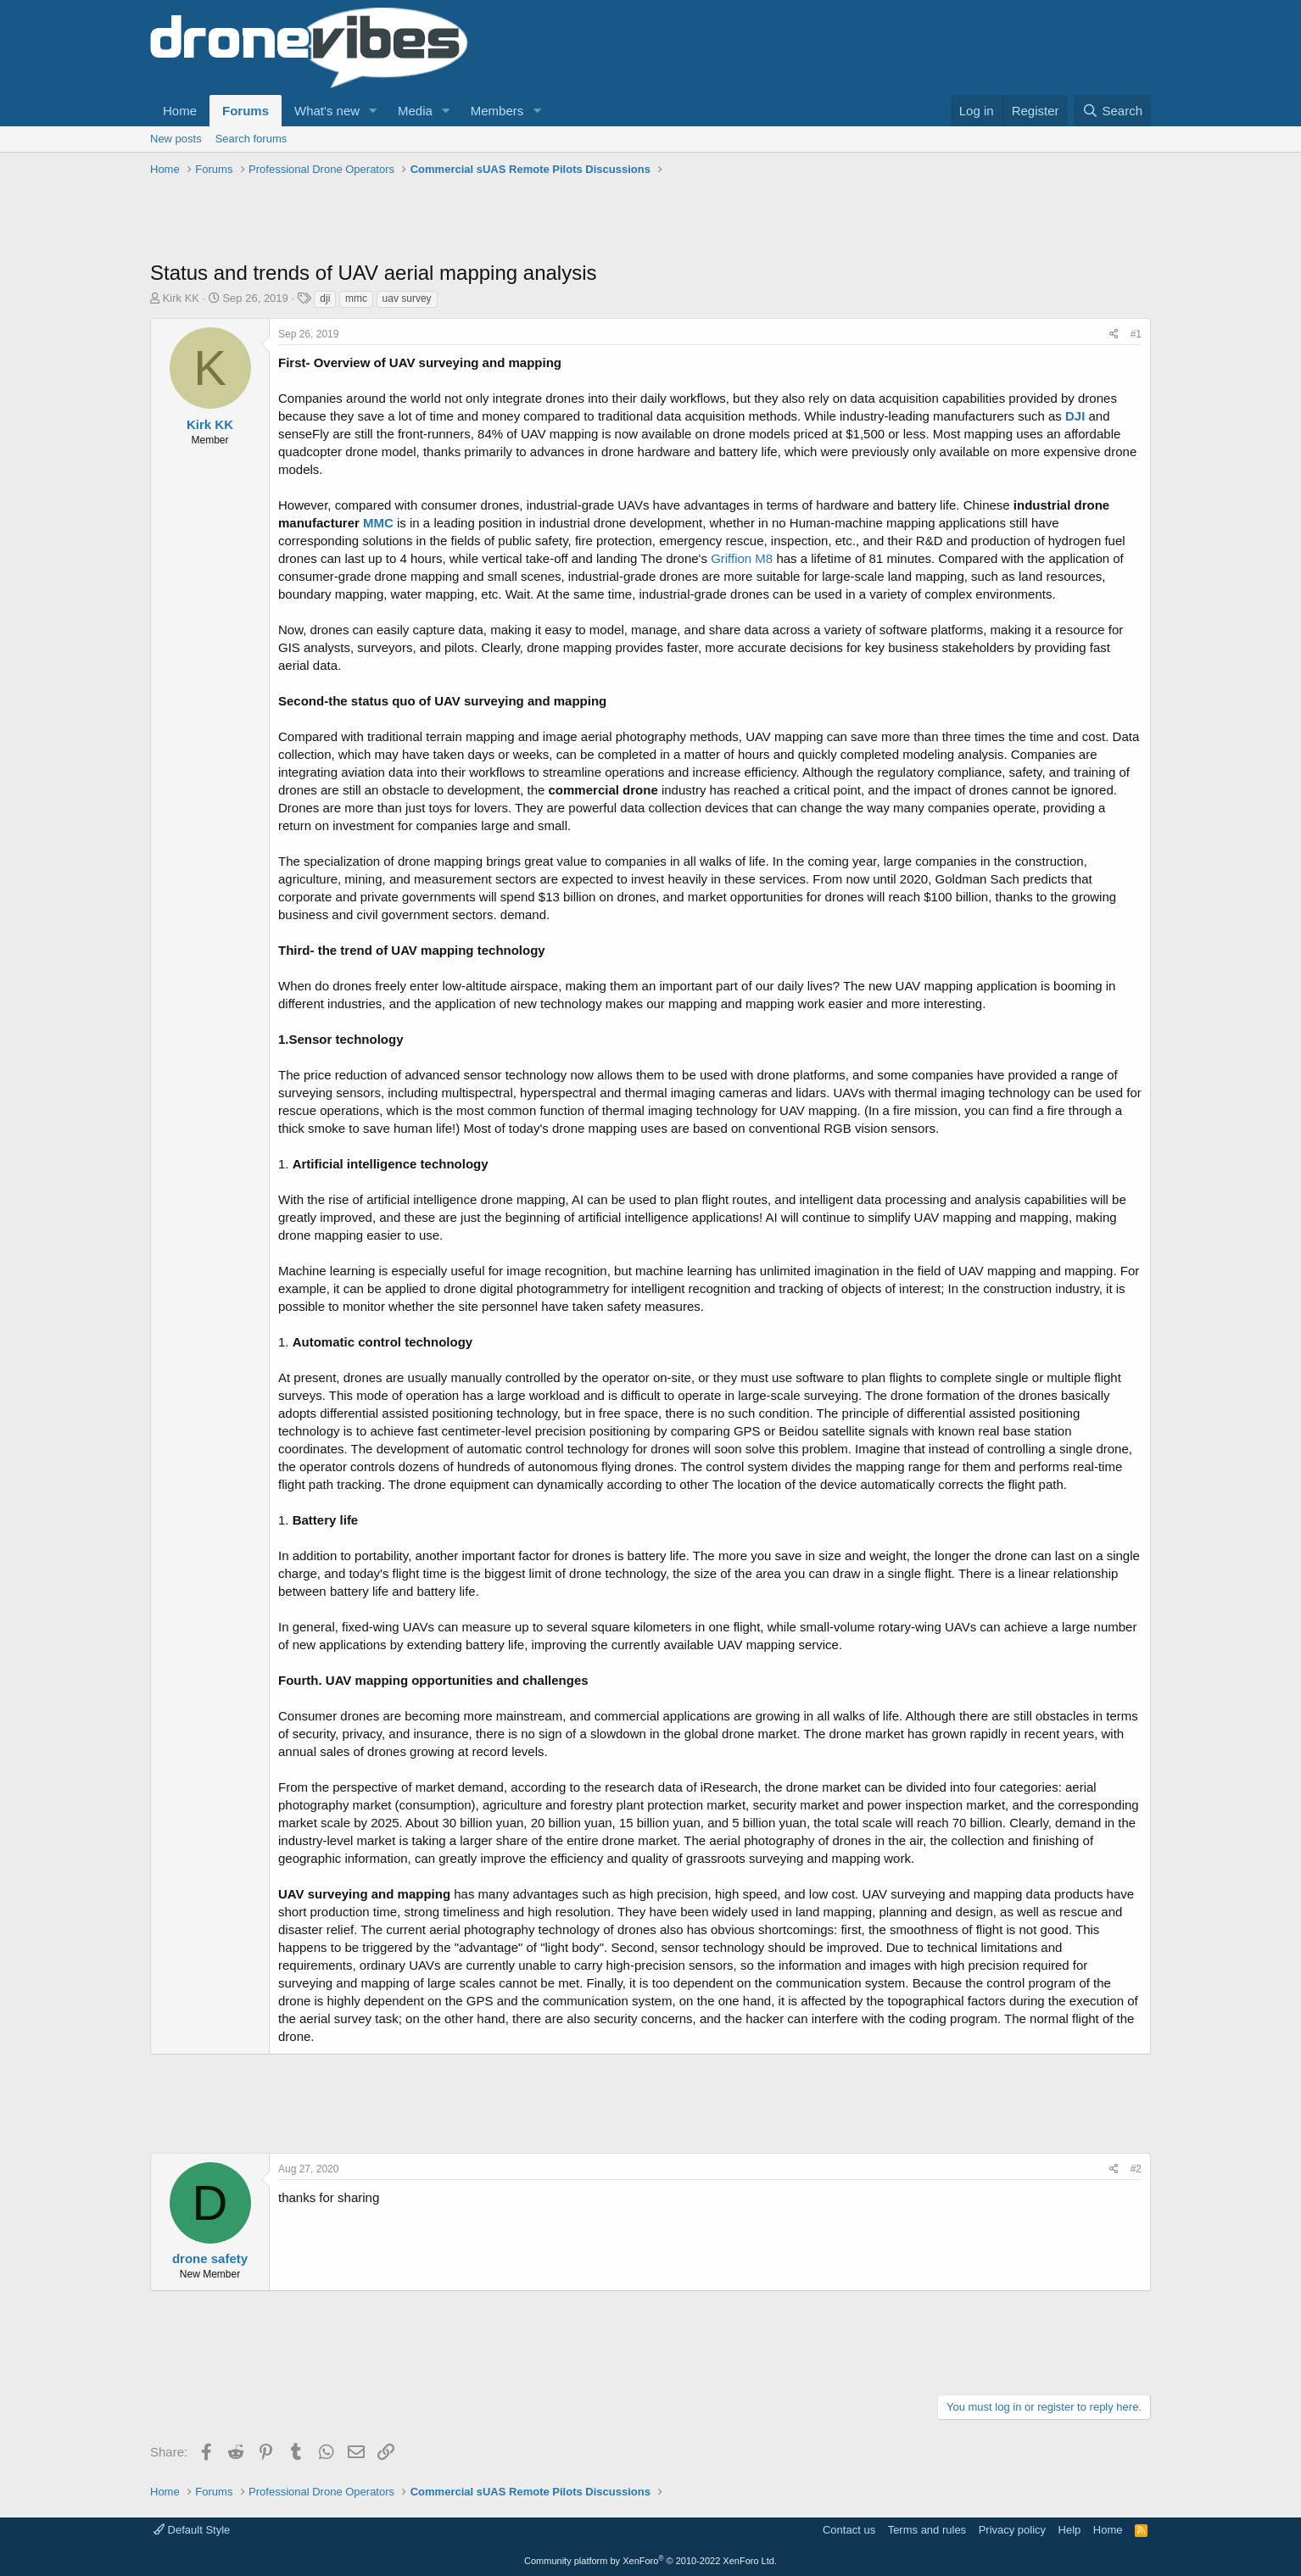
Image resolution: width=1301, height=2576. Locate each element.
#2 (1136, 2169)
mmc (356, 298)
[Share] (1114, 334)
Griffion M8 (742, 558)
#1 (1136, 334)
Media (415, 110)
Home (180, 110)
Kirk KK (181, 298)
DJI (1075, 416)
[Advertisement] (459, 220)
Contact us (849, 2529)
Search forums (251, 138)
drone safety (210, 2258)
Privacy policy (1012, 2529)
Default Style (192, 2529)
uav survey (407, 298)
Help (1069, 2529)
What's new (327, 110)
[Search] (1112, 110)
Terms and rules (927, 2529)
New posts (176, 138)
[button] (373, 110)
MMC (378, 523)
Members (497, 110)
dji (325, 298)
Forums (245, 110)
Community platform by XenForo (650, 2561)
